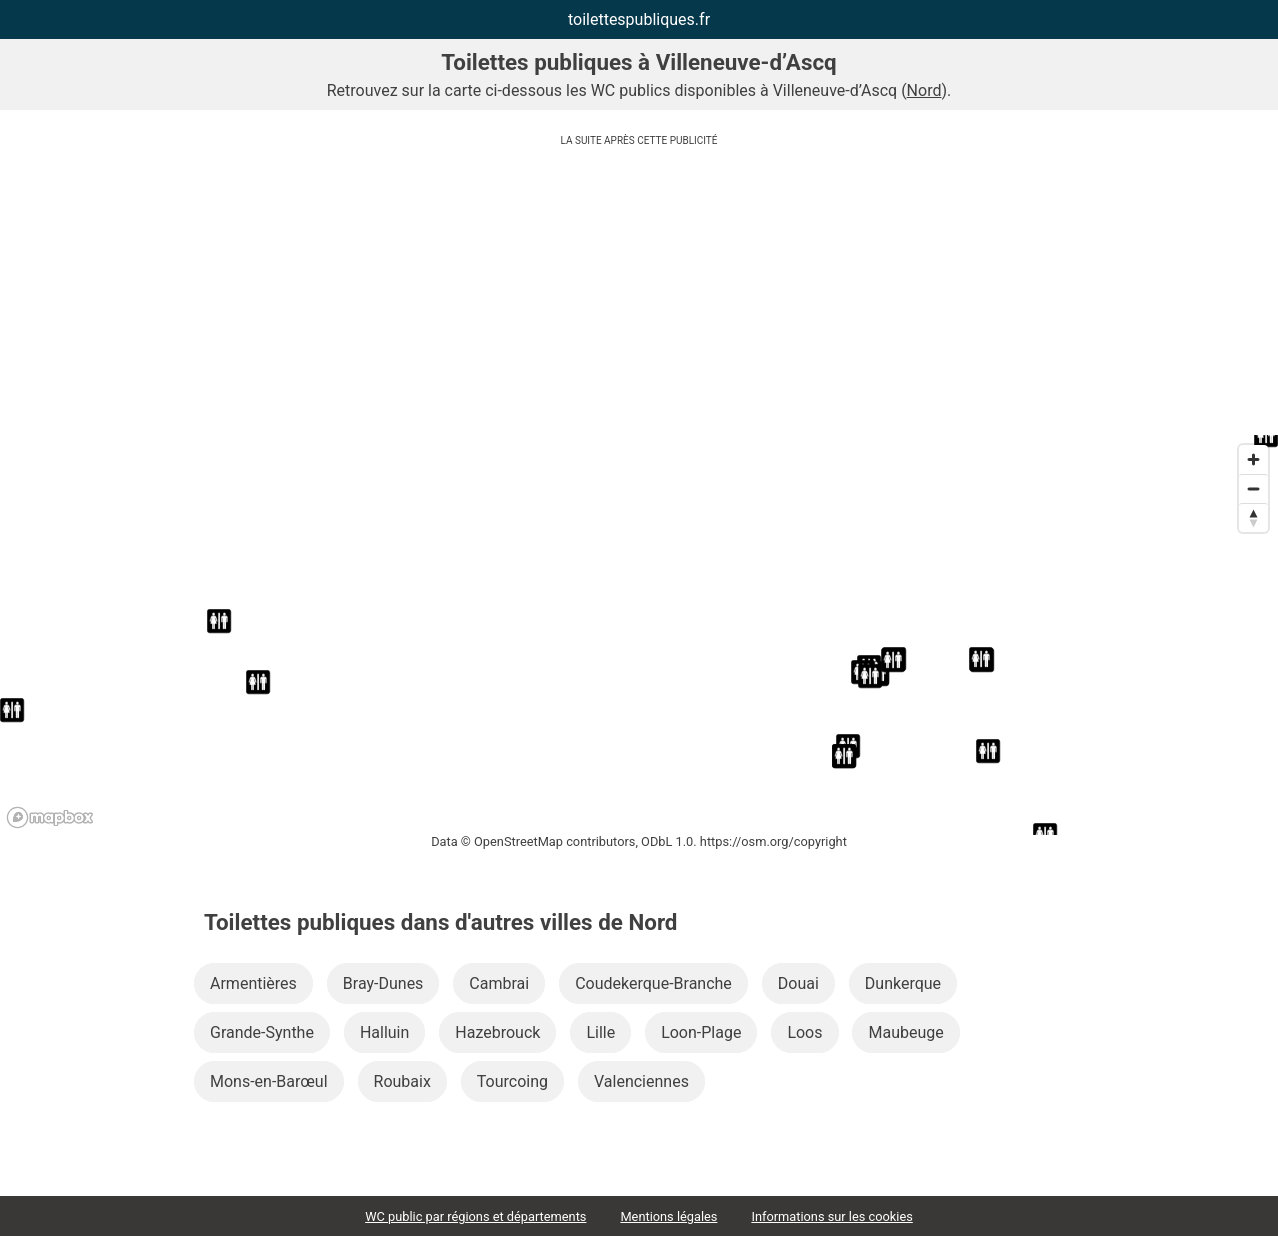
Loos (804, 1032)
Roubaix (402, 1081)
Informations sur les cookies (831, 1216)
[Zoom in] (1253, 459)
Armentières (253, 983)
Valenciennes (641, 1081)
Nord (924, 90)
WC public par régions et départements (475, 1216)
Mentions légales (668, 1216)
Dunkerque (903, 983)
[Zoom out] (1253, 488)
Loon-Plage (701, 1032)
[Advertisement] (639, 295)
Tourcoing (512, 1081)
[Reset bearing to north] (1253, 517)
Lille (600, 1032)
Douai (798, 983)
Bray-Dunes (383, 983)
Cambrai (499, 983)
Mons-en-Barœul (269, 1081)
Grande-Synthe (262, 1032)
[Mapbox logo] (50, 817)
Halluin (384, 1032)
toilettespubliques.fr (639, 19)
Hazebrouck (497, 1032)
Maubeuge (905, 1032)
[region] (639, 635)
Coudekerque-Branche (653, 983)
